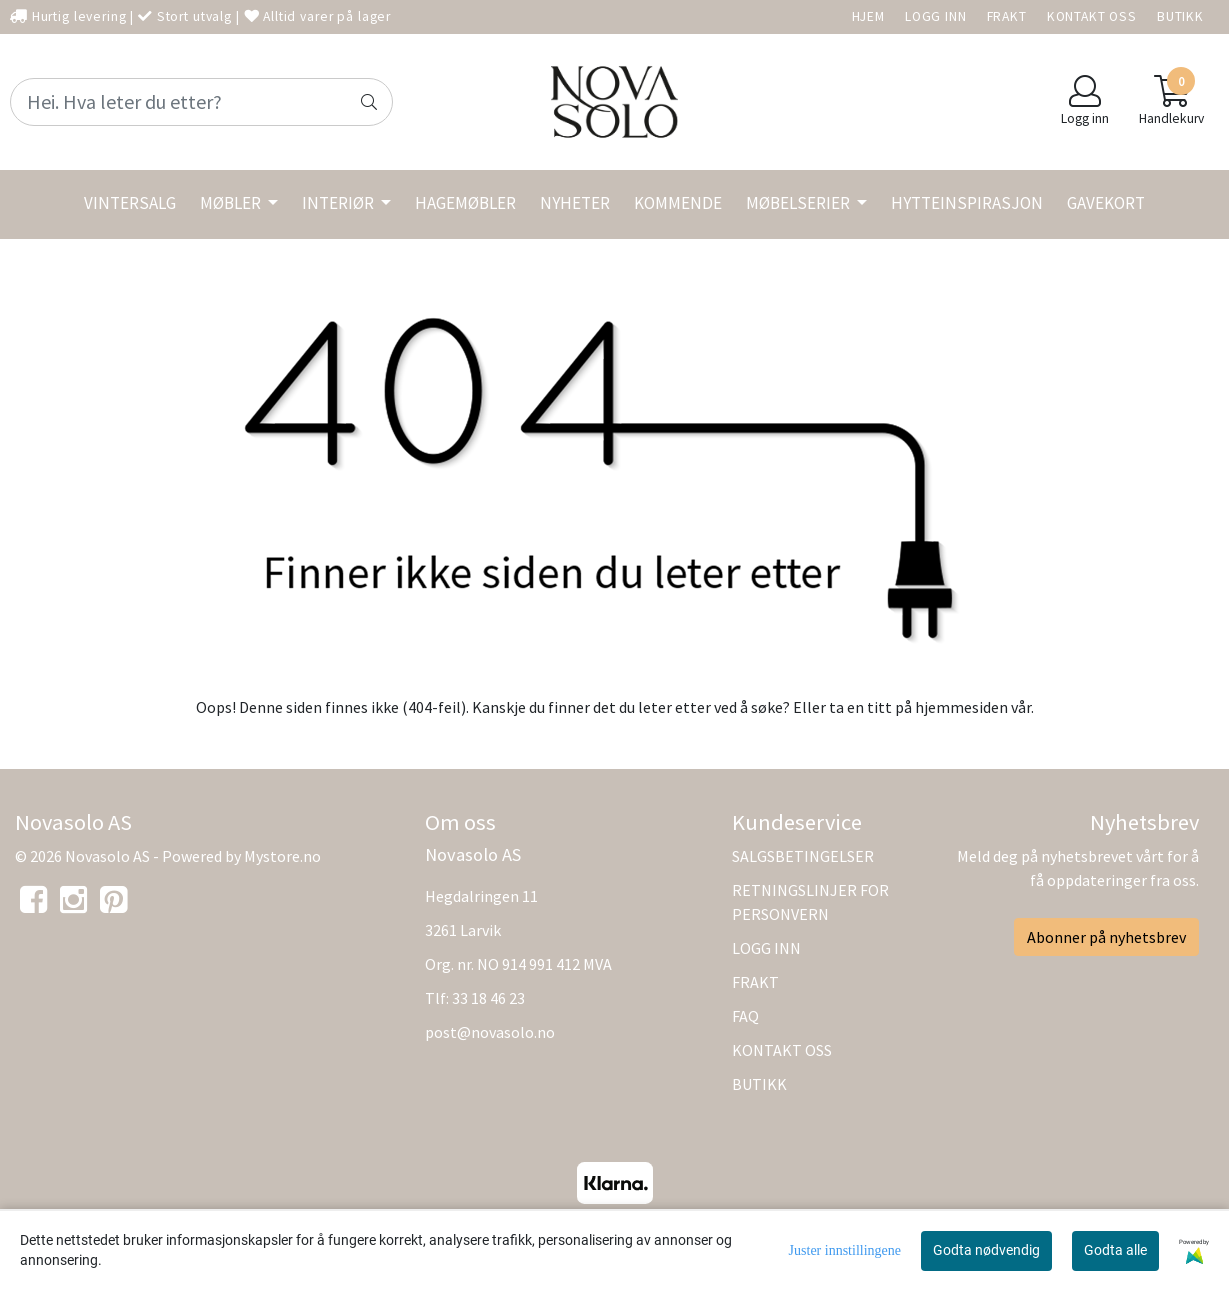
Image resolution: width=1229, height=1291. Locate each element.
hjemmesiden (961, 707)
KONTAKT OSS (1092, 16)
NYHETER (575, 203)
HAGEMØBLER (465, 203)
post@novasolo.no (490, 1032)
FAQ (745, 1016)
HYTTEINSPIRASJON (967, 203)
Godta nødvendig (986, 1250)
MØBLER (232, 203)
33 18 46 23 (488, 998)
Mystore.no (282, 856)
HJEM (868, 16)
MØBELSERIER (799, 203)
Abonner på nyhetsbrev (1106, 937)
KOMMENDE (678, 203)
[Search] (201, 102)
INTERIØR (339, 203)
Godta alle (1115, 1250)
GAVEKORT (1106, 203)
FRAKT (1007, 16)
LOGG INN (936, 16)
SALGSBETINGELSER (803, 856)
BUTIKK (1180, 16)
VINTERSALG (130, 203)
